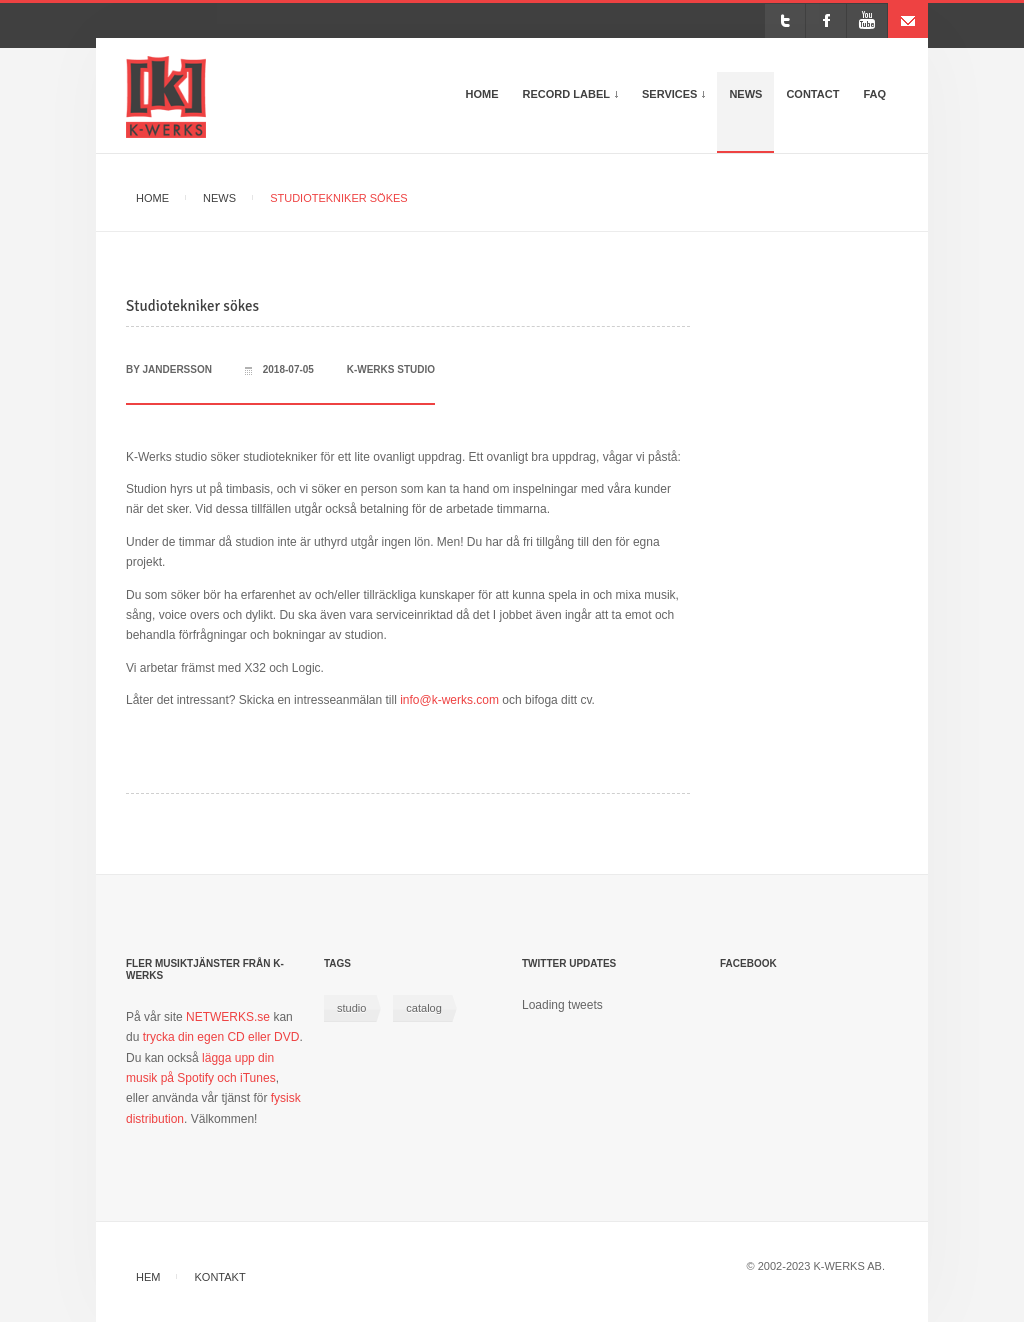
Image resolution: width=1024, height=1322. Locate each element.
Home (482, 94)
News (745, 94)
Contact (812, 94)
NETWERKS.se (228, 1017)
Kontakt (220, 1277)
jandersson (177, 369)
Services (679, 103)
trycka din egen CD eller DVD (221, 1037)
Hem (148, 1277)
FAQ (874, 94)
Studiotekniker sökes (192, 306)
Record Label (576, 103)
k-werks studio (391, 369)
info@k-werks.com (449, 700)
